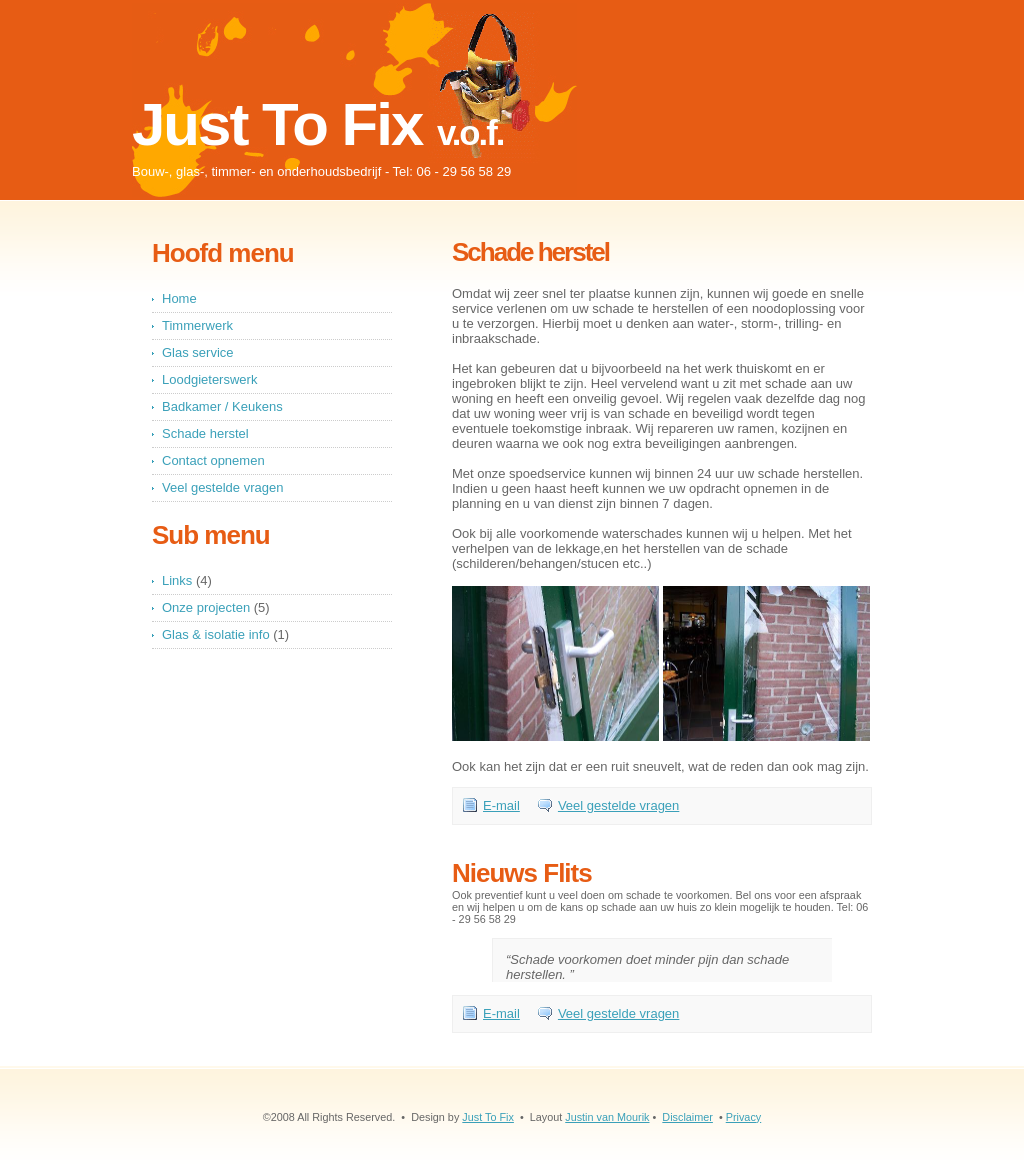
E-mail (501, 805)
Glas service (198, 352)
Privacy (744, 1117)
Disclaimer (687, 1117)
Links (177, 580)
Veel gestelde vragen (618, 805)
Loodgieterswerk (209, 379)
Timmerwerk (197, 325)
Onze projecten (206, 607)
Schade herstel (205, 433)
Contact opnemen (213, 460)
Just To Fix (488, 1117)
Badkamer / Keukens (222, 406)
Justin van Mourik (607, 1117)
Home (179, 298)
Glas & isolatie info (216, 634)
